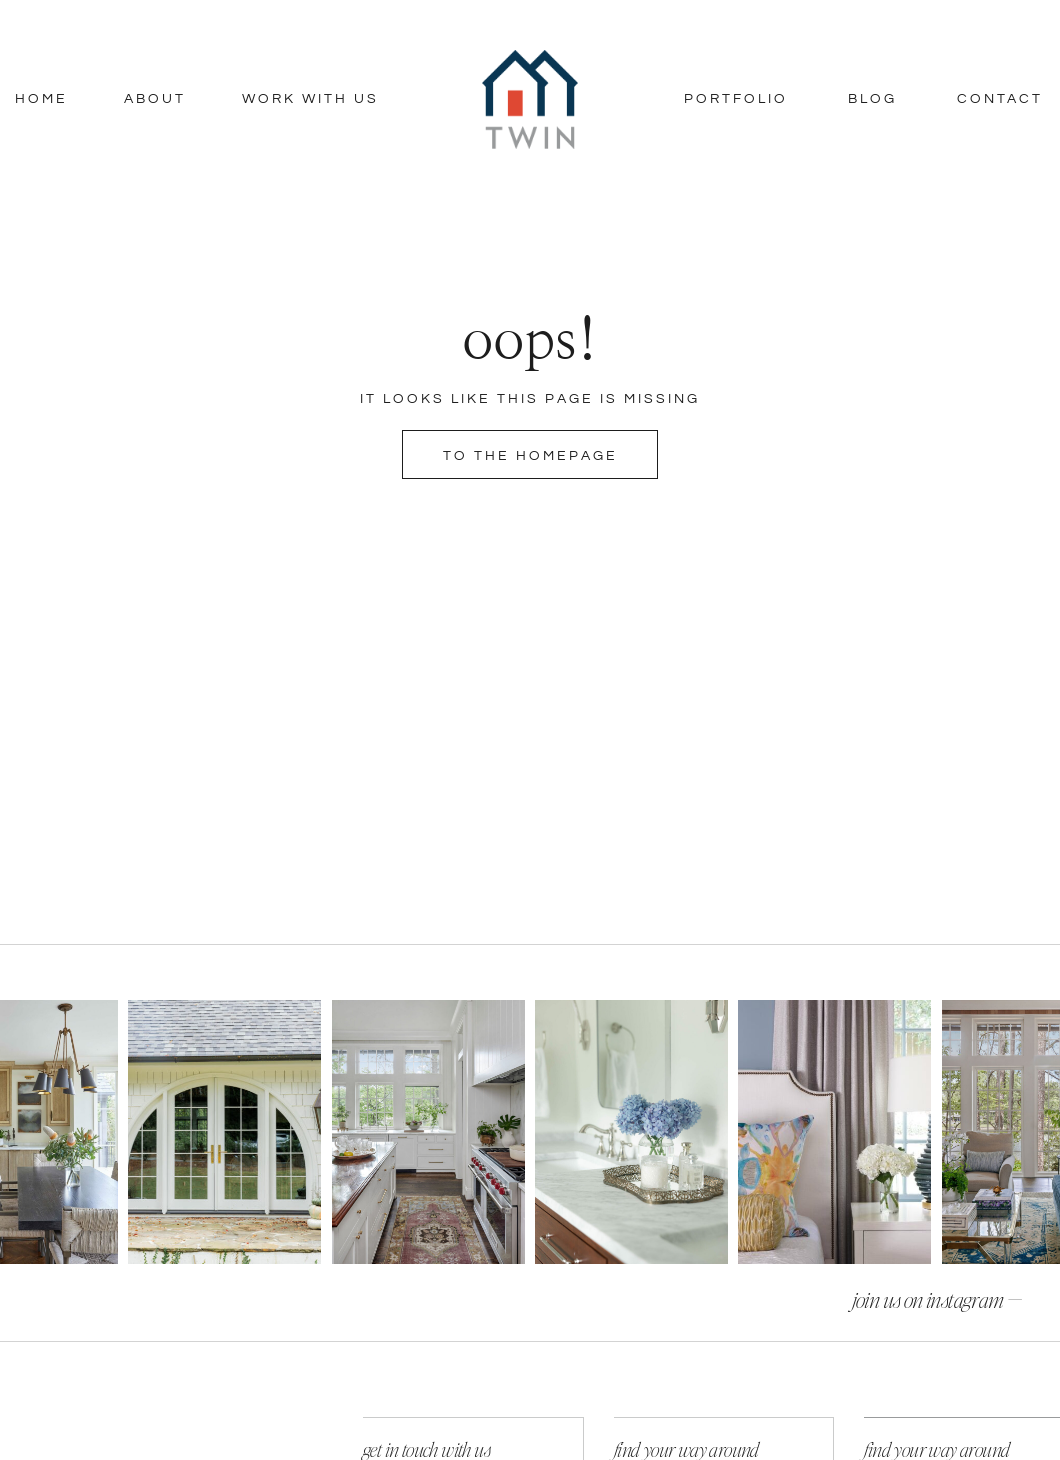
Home (41, 99)
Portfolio (736, 99)
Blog (872, 99)
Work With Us (310, 99)
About (155, 99)
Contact (1000, 99)
